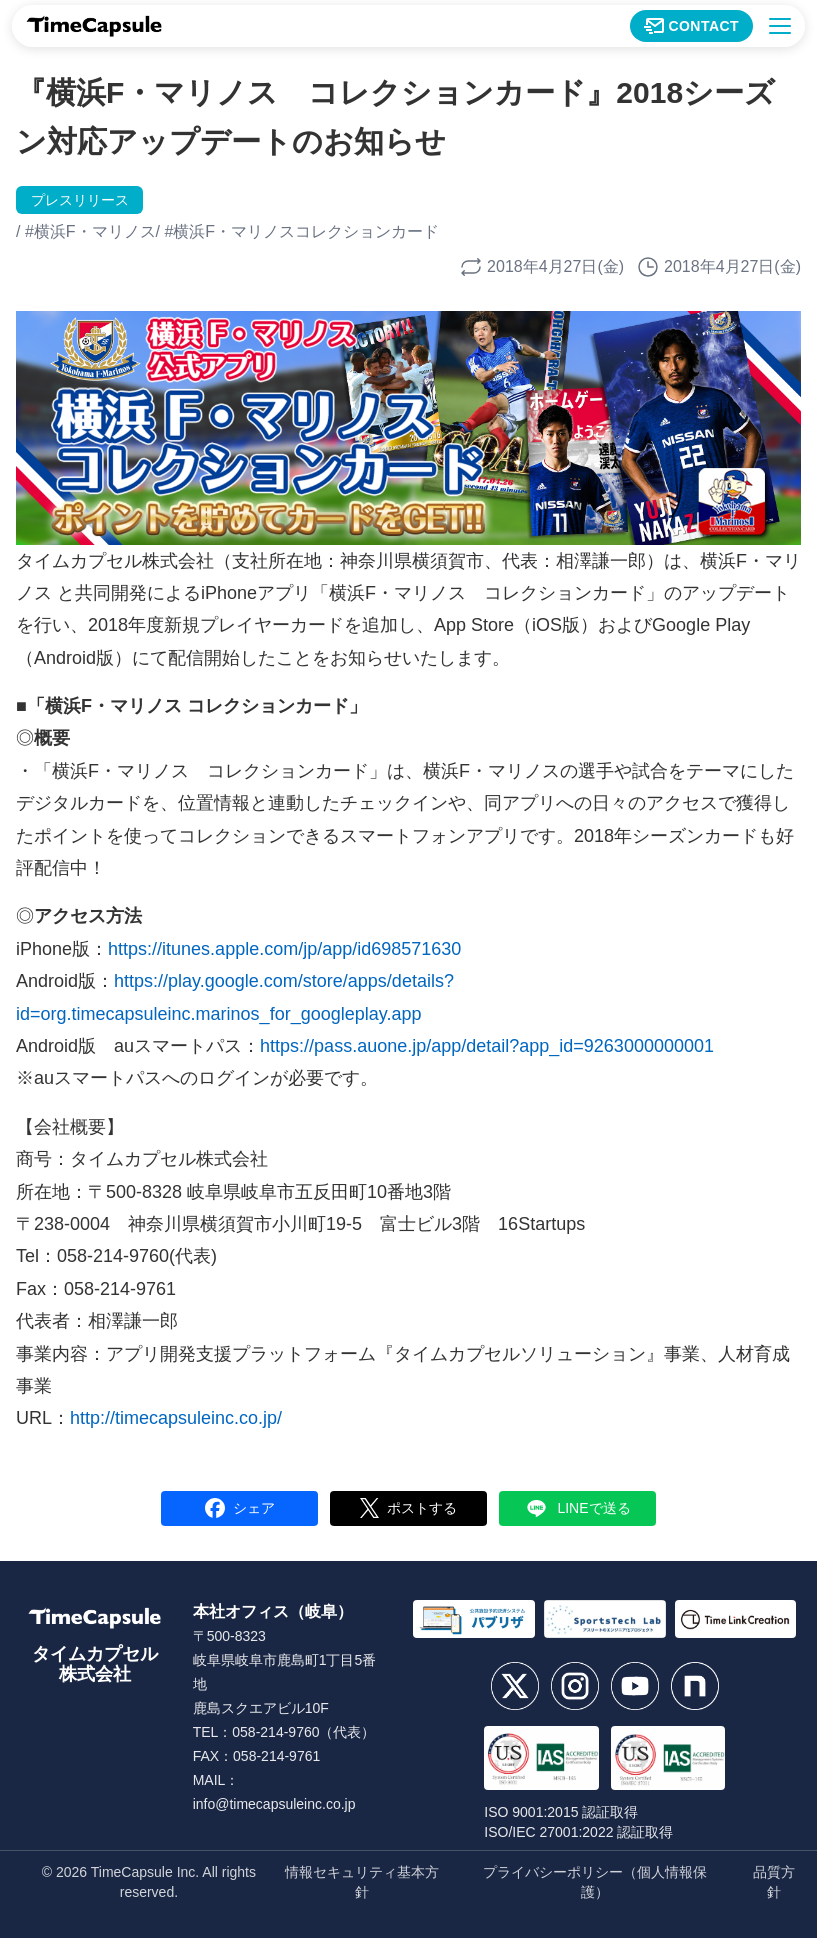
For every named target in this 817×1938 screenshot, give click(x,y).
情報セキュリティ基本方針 (362, 1882)
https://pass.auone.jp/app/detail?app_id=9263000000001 (487, 1046)
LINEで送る (577, 1508)
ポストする (409, 1508)
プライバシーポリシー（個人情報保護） (595, 1882)
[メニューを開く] (780, 26)
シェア (240, 1508)
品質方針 (774, 1882)
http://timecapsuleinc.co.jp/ (176, 1418)
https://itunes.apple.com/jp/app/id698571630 (284, 949)
